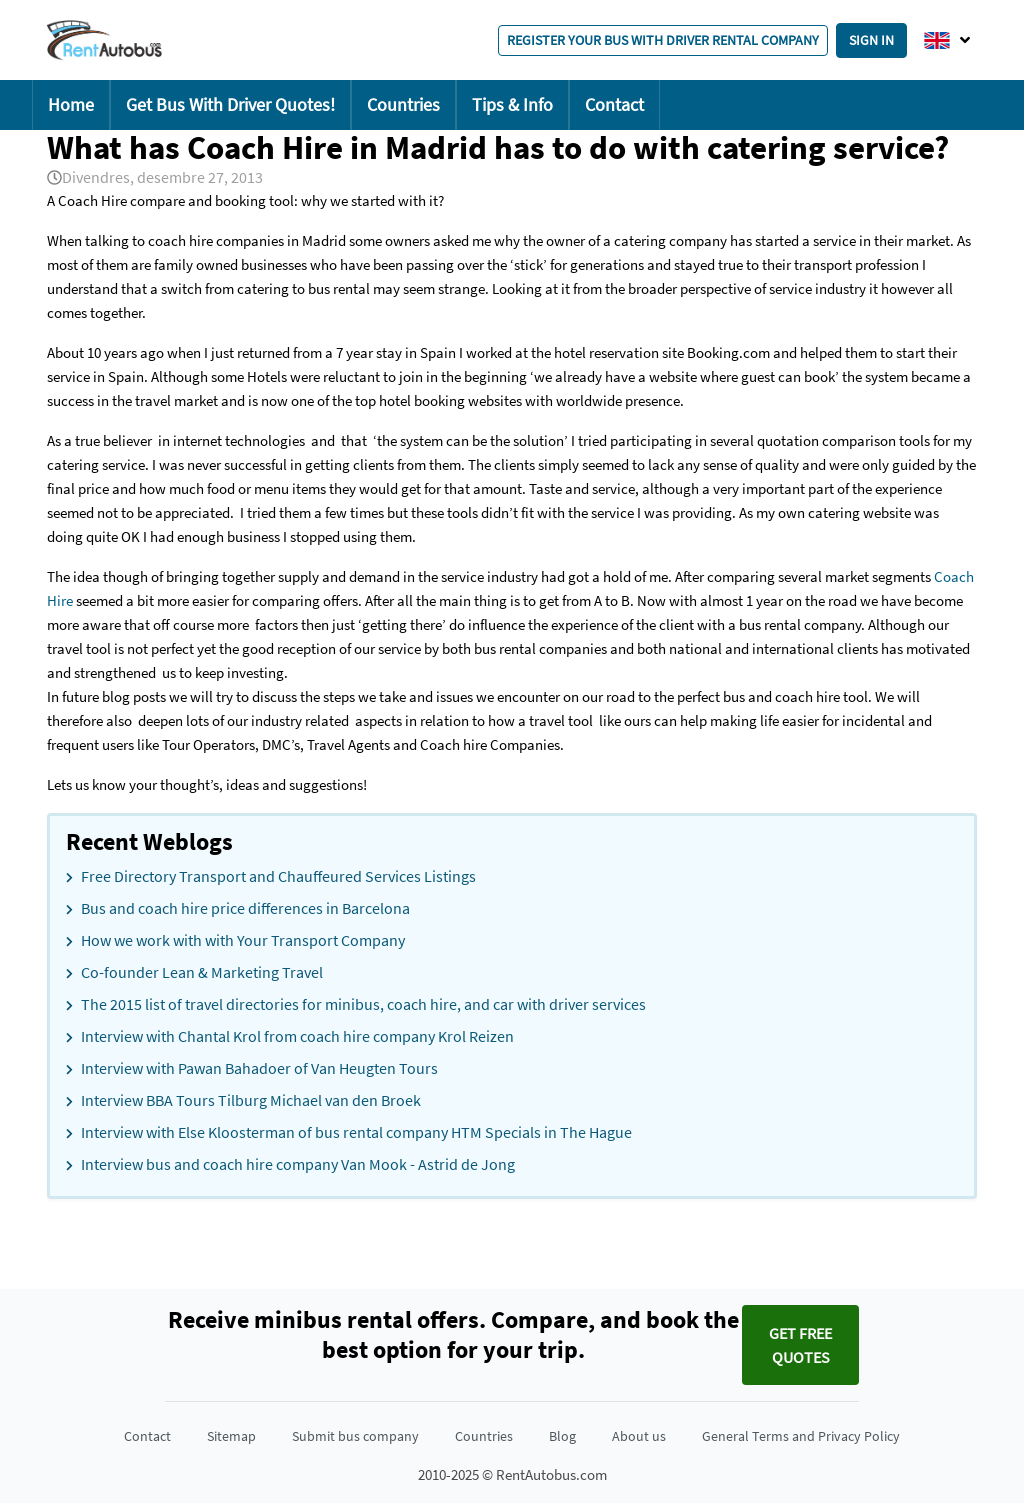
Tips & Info (512, 104)
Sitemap (231, 1436)
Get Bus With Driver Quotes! (230, 104)
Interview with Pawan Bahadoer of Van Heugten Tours (259, 1068)
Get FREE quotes (800, 1345)
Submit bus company (355, 1436)
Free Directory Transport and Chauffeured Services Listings (278, 876)
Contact (614, 104)
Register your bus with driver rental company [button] (663, 40)
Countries (403, 104)
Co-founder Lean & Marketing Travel (202, 972)
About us (639, 1436)
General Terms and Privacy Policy (801, 1436)
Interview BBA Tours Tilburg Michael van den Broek (251, 1100)
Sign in (871, 40)
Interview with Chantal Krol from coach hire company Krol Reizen (297, 1036)
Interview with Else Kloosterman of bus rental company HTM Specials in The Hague (356, 1132)
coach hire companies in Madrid (248, 240)
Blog (562, 1436)
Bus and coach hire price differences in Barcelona (245, 908)
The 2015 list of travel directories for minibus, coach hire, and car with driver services (363, 1004)
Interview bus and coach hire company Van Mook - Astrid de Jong (298, 1164)
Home (71, 104)
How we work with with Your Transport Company (243, 940)
